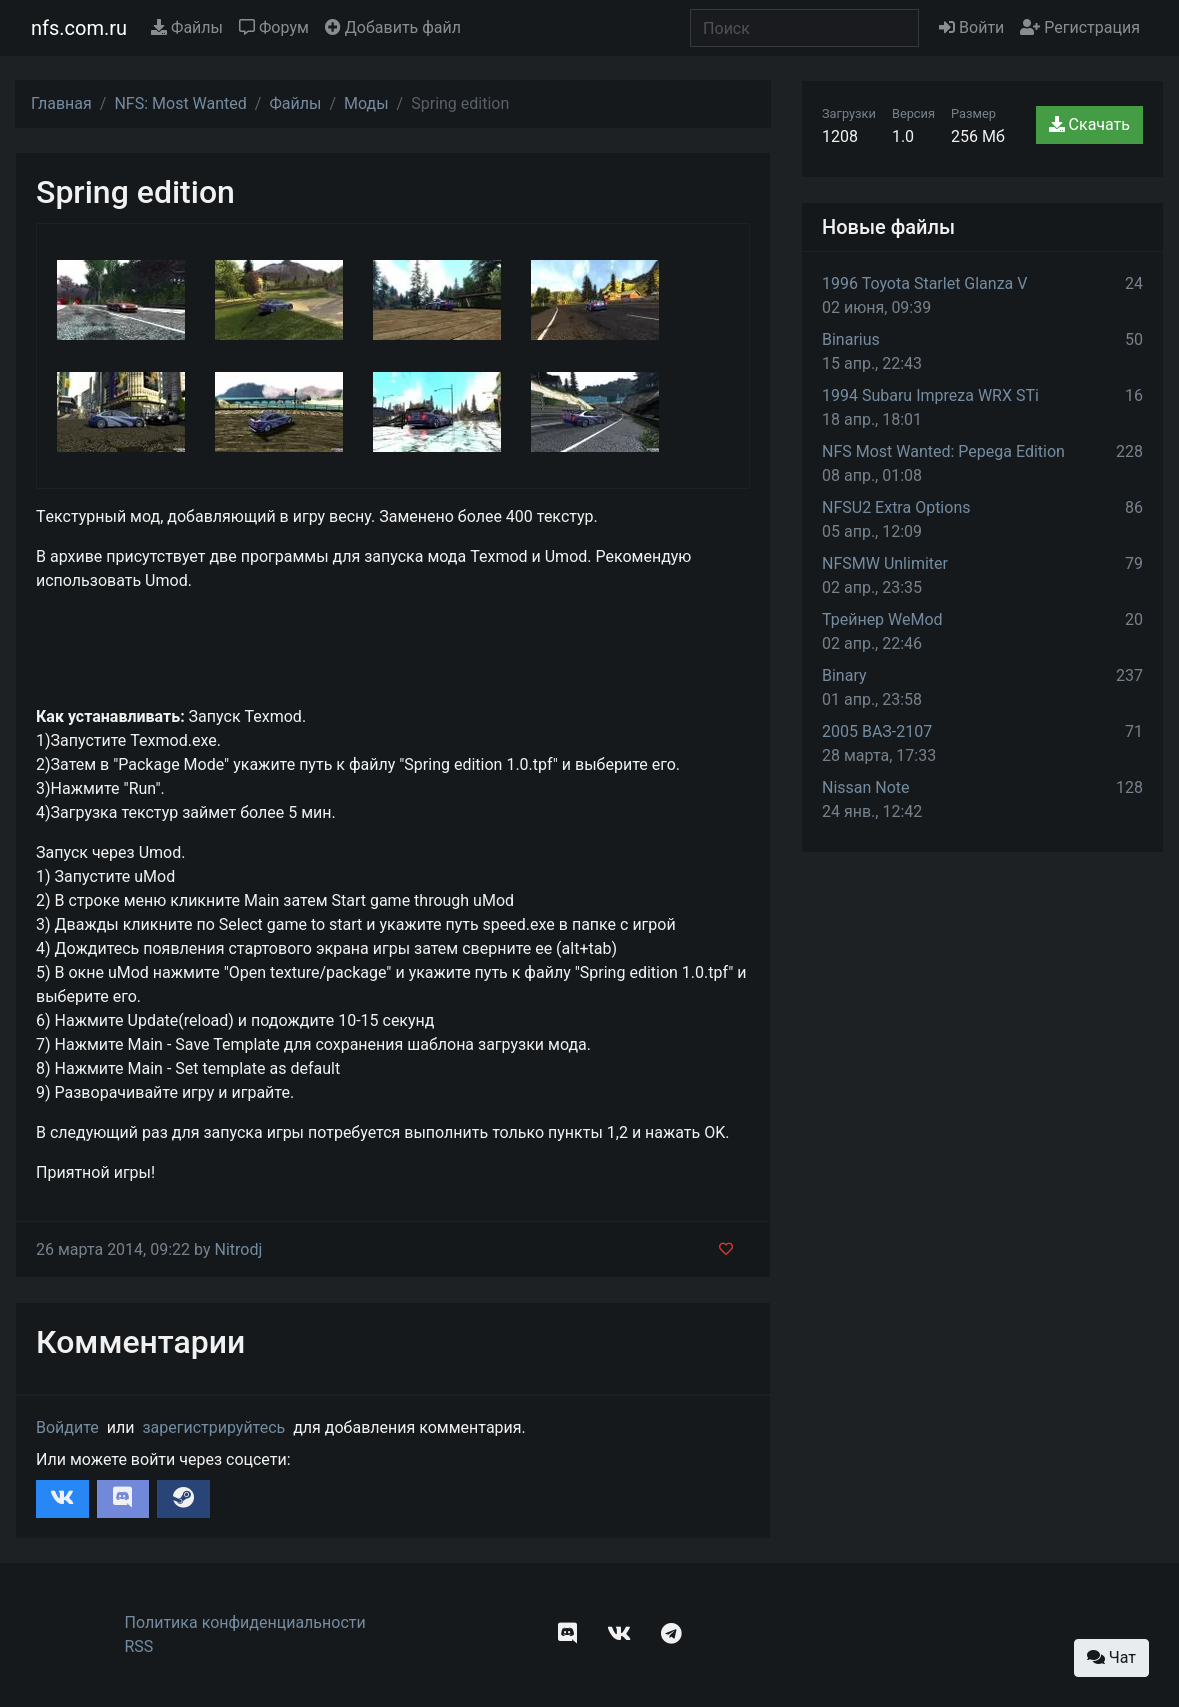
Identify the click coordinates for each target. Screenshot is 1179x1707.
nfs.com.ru (79, 28)
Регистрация (1080, 27)
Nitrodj (238, 1249)
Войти (971, 27)
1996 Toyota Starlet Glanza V (924, 283)
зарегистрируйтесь (213, 1427)
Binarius (851, 339)
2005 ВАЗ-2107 (877, 731)
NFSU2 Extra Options (896, 507)
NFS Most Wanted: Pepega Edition (943, 451)
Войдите (67, 1427)
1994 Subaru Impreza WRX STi (930, 395)
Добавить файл (393, 27)
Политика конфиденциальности (245, 1622)
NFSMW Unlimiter (885, 563)
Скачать (1089, 124)
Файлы (187, 27)
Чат (1111, 1657)
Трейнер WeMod (882, 619)
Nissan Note (866, 787)
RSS (139, 1646)
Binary (844, 675)
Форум (274, 27)
